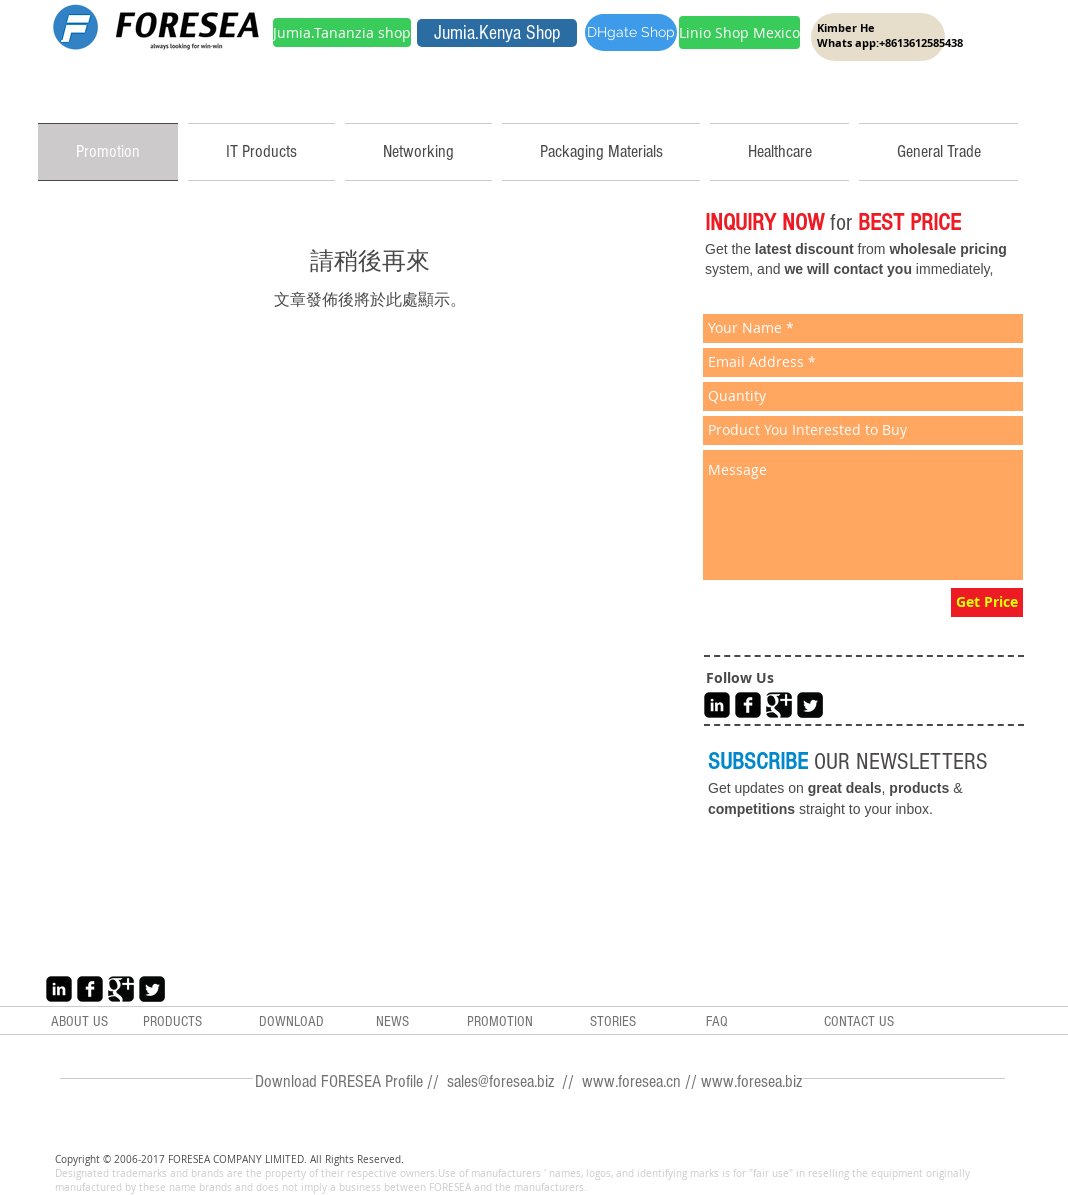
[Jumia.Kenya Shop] (497, 33)
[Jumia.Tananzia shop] (342, 32)
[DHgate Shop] (631, 32)
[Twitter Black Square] (810, 705)
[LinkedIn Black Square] (717, 705)
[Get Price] (987, 602)
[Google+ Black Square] (779, 705)
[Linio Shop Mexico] (739, 32)
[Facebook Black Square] (748, 705)
